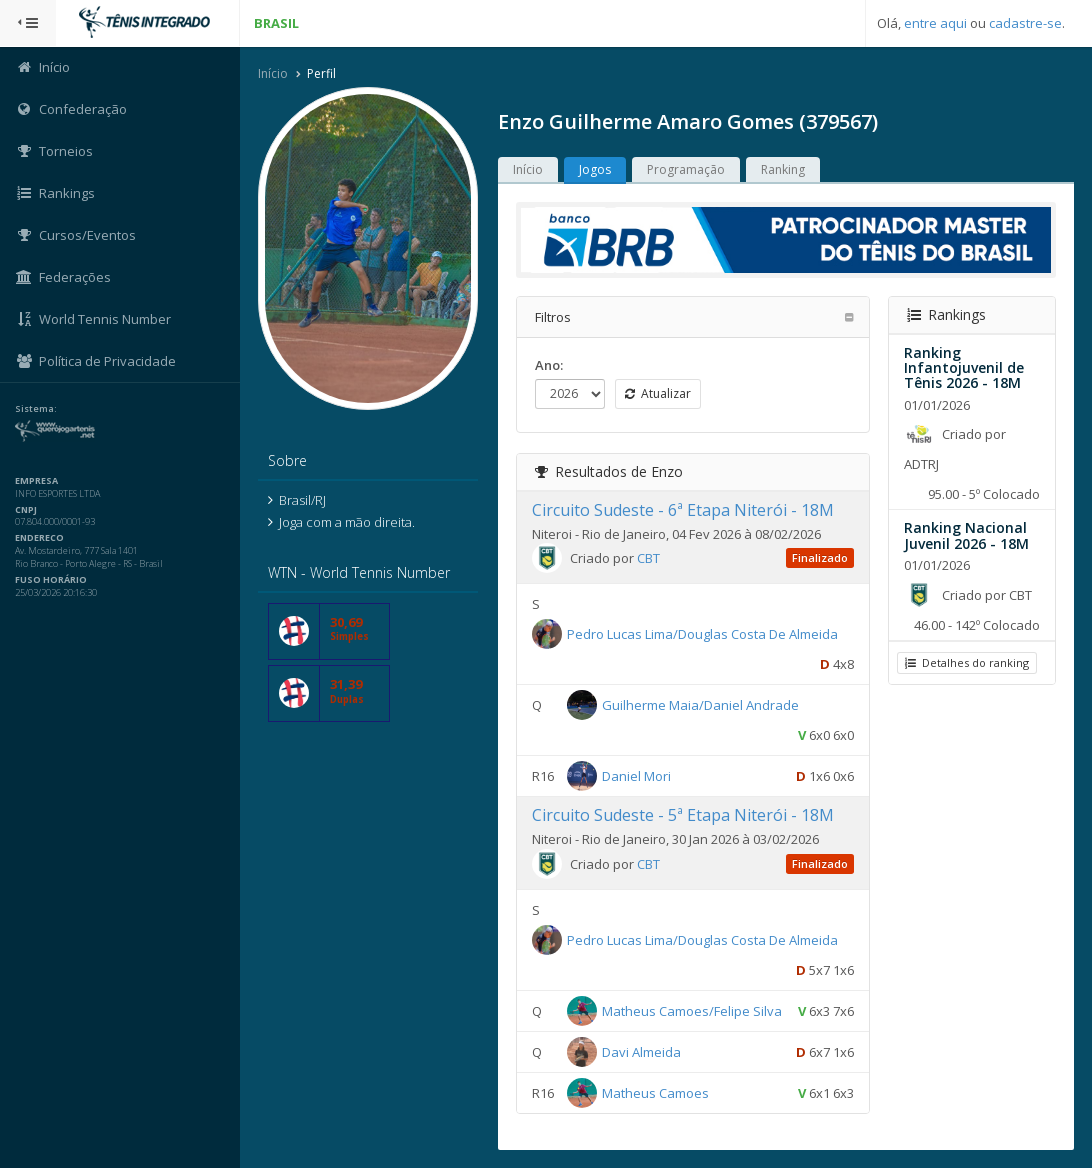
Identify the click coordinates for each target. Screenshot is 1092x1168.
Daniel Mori (636, 776)
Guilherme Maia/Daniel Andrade (700, 705)
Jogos (595, 169)
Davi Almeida (641, 1051)
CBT (648, 558)
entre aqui (935, 23)
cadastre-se (1025, 23)
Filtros (553, 317)
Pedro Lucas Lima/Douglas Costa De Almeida (702, 634)
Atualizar (658, 393)
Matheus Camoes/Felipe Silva (692, 1010)
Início (273, 73)
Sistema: (36, 409)
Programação (686, 169)
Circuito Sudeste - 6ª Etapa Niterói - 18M (683, 510)
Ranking (783, 169)
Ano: (549, 365)
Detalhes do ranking (967, 662)
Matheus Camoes (655, 1092)
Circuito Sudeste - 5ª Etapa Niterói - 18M (683, 815)
